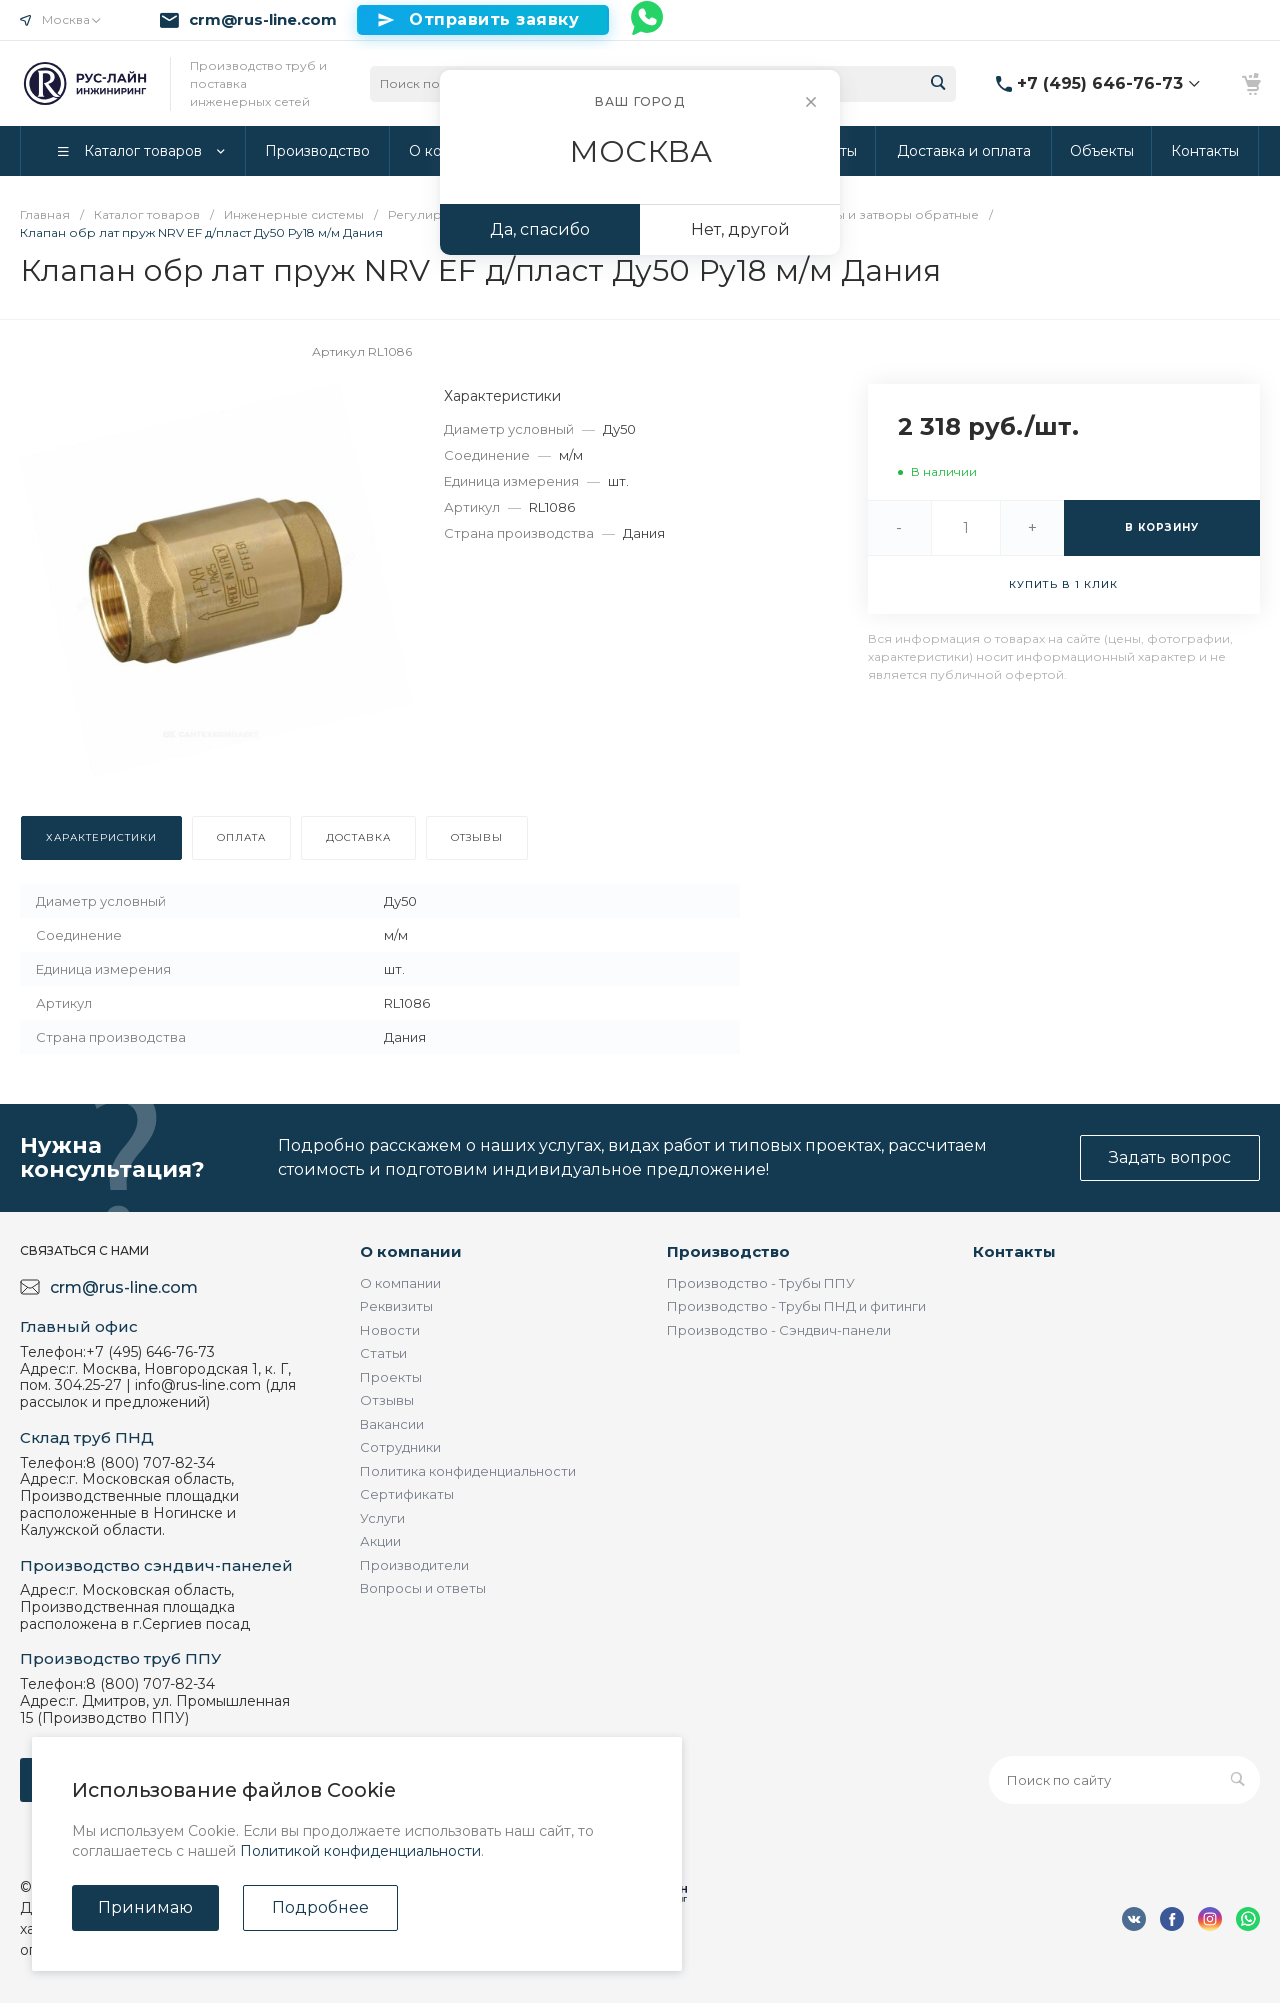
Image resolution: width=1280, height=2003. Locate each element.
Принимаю (145, 1907)
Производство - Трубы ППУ (761, 1283)
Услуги (382, 1518)
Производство (728, 1251)
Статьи (383, 1353)
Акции (380, 1541)
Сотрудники (400, 1447)
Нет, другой (740, 229)
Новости (390, 1330)
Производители (414, 1565)
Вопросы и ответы (423, 1588)
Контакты (1014, 1251)
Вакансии (392, 1424)
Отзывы (387, 1400)
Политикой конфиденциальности (360, 1851)
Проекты (391, 1377)
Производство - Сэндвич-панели (779, 1330)
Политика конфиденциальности (468, 1471)
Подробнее (320, 1907)
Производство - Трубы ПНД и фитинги (796, 1306)
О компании (411, 1251)
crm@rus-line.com (263, 20)
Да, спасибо (540, 229)
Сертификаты (407, 1494)
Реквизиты (396, 1306)
